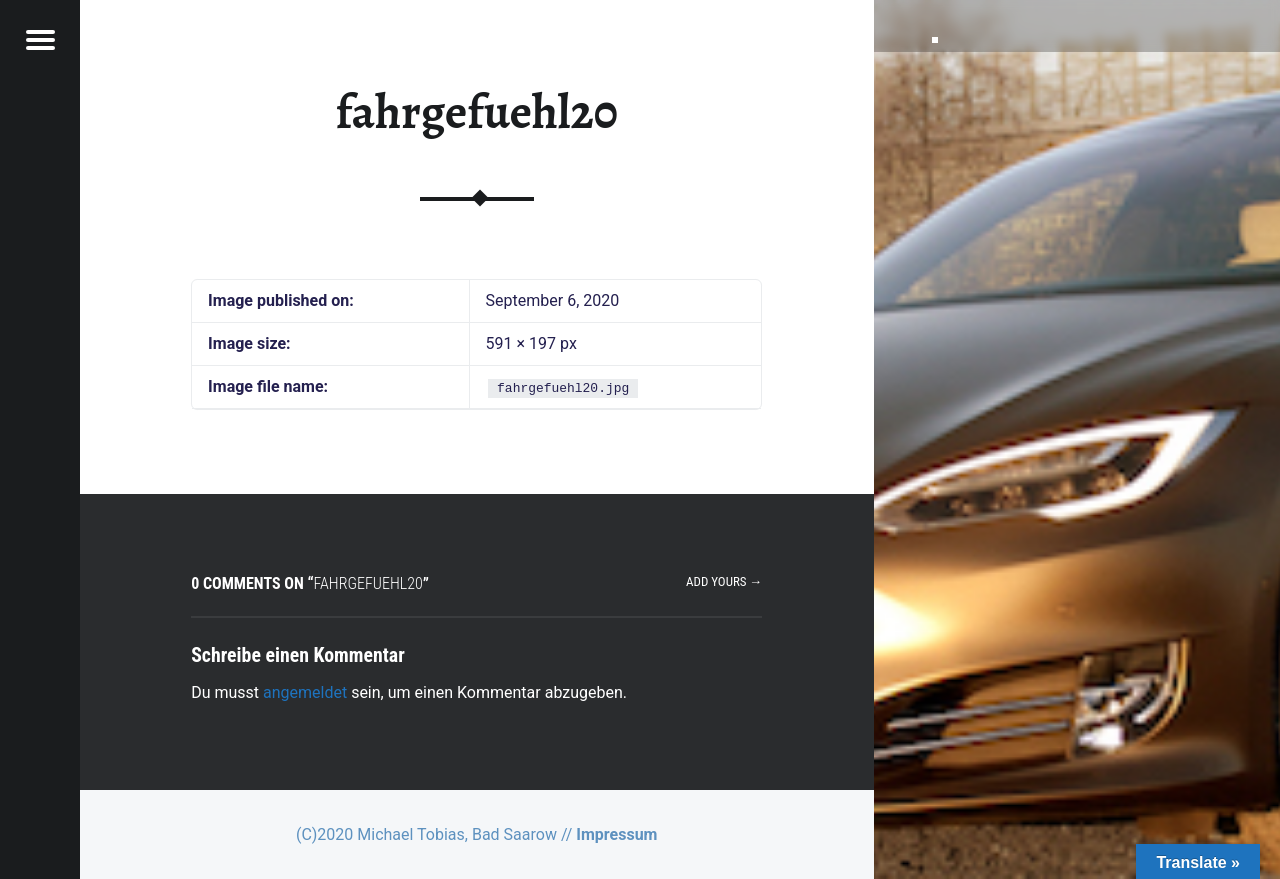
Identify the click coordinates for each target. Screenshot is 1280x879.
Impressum (616, 834)
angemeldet (305, 692)
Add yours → (724, 581)
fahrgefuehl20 (477, 112)
